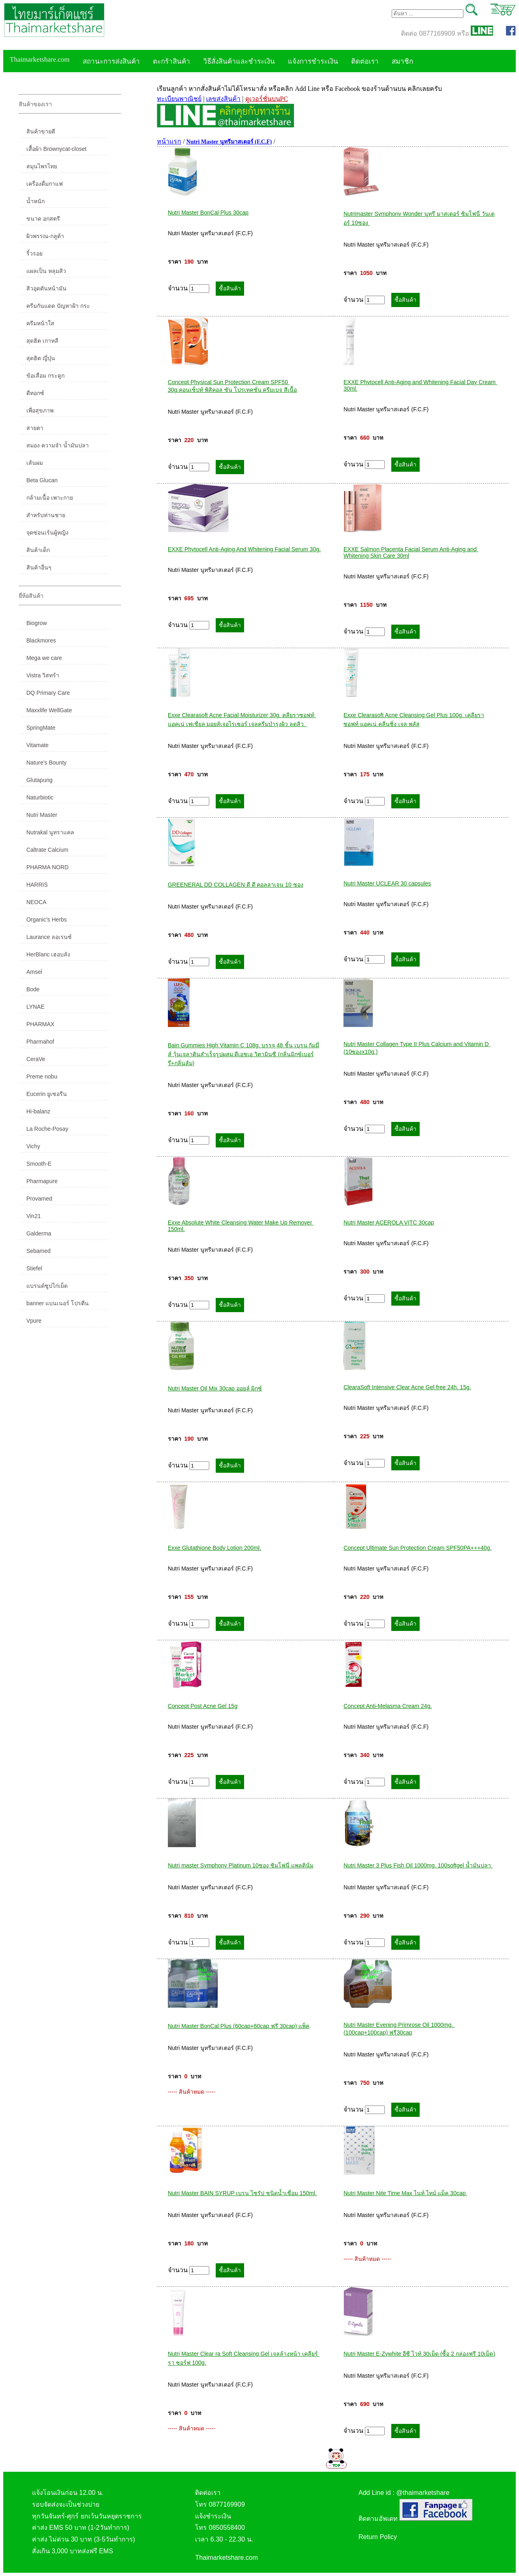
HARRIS (37, 884)
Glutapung (39, 780)
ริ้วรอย (34, 253)
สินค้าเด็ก (38, 550)
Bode (33, 989)
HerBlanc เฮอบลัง (48, 954)
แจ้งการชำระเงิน (313, 61)
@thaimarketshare (422, 2492)
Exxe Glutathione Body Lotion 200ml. (214, 1548)
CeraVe (35, 1059)
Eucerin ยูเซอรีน (46, 1094)
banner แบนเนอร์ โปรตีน (57, 1303)
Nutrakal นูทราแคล (50, 832)
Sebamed (38, 1251)
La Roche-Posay (47, 1129)
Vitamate (37, 745)
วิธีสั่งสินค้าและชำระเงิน (239, 61)
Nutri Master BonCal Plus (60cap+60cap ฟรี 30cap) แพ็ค (239, 2026)
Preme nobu (41, 1076)
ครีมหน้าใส (40, 323)
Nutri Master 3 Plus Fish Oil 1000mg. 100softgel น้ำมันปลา (418, 1865)
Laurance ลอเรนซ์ (49, 937)
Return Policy (377, 2536)
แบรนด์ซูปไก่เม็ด (47, 1286)
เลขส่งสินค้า (223, 98)
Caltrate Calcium (47, 849)
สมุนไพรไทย (41, 166)
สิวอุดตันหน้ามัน (46, 288)
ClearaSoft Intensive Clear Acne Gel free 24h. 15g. (407, 1387)
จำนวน (188, 288)
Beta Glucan (42, 480)
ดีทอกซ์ (35, 393)
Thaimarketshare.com (40, 59)
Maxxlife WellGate (49, 710)
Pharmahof (40, 1041)
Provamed (39, 1198)
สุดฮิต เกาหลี (42, 340)
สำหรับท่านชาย (45, 515)
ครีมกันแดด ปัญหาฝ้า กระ (58, 306)
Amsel (34, 972)
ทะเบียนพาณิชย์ (179, 98)
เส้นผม (34, 463)
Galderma (38, 1233)
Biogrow (36, 623)
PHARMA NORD (47, 867)
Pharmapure (42, 1181)
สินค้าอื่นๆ (38, 567)
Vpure (33, 1320)
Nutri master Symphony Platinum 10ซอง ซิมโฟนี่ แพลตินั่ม (240, 1865)
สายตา (34, 428)
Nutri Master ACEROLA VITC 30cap (388, 1222)
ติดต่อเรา (365, 61)
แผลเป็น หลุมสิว (46, 271)
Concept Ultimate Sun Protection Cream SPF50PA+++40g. (417, 1548)
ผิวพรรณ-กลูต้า (45, 236)
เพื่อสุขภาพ (40, 410)
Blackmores (41, 640)
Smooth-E (38, 1163)
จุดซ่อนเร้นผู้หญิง (47, 532)
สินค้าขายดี (40, 131)
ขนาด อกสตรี (43, 218)
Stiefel (34, 1268)
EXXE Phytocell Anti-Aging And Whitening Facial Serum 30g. (244, 549)
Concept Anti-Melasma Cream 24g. (387, 1706)
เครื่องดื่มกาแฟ (44, 183)
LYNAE (35, 1006)
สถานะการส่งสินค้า (111, 61)
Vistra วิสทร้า (42, 675)
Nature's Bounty (46, 762)
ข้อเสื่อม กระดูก (45, 375)
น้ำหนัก (35, 201)
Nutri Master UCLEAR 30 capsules (387, 883)
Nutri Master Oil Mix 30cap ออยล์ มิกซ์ (215, 1388)
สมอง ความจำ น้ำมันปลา (57, 445)
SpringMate (41, 727)
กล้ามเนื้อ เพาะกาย (49, 497)
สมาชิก (402, 61)
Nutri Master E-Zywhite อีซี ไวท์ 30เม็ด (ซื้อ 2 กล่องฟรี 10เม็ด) (419, 2353)
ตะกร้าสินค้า (171, 61)
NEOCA (36, 902)
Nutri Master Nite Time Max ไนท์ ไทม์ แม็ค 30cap (405, 2193)
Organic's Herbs (46, 919)
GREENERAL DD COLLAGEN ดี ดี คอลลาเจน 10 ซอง (235, 884)
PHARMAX (40, 1024)
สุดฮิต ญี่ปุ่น (40, 358)
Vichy (33, 1146)
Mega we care (44, 658)
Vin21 (33, 1216)
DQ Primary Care (48, 693)
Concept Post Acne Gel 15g (203, 1706)
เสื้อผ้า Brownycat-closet (56, 149)
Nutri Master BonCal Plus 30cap (208, 212)
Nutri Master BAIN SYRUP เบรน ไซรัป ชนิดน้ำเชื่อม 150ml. (242, 2193)
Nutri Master (41, 815)
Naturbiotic (40, 797)
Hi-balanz (38, 1111)
